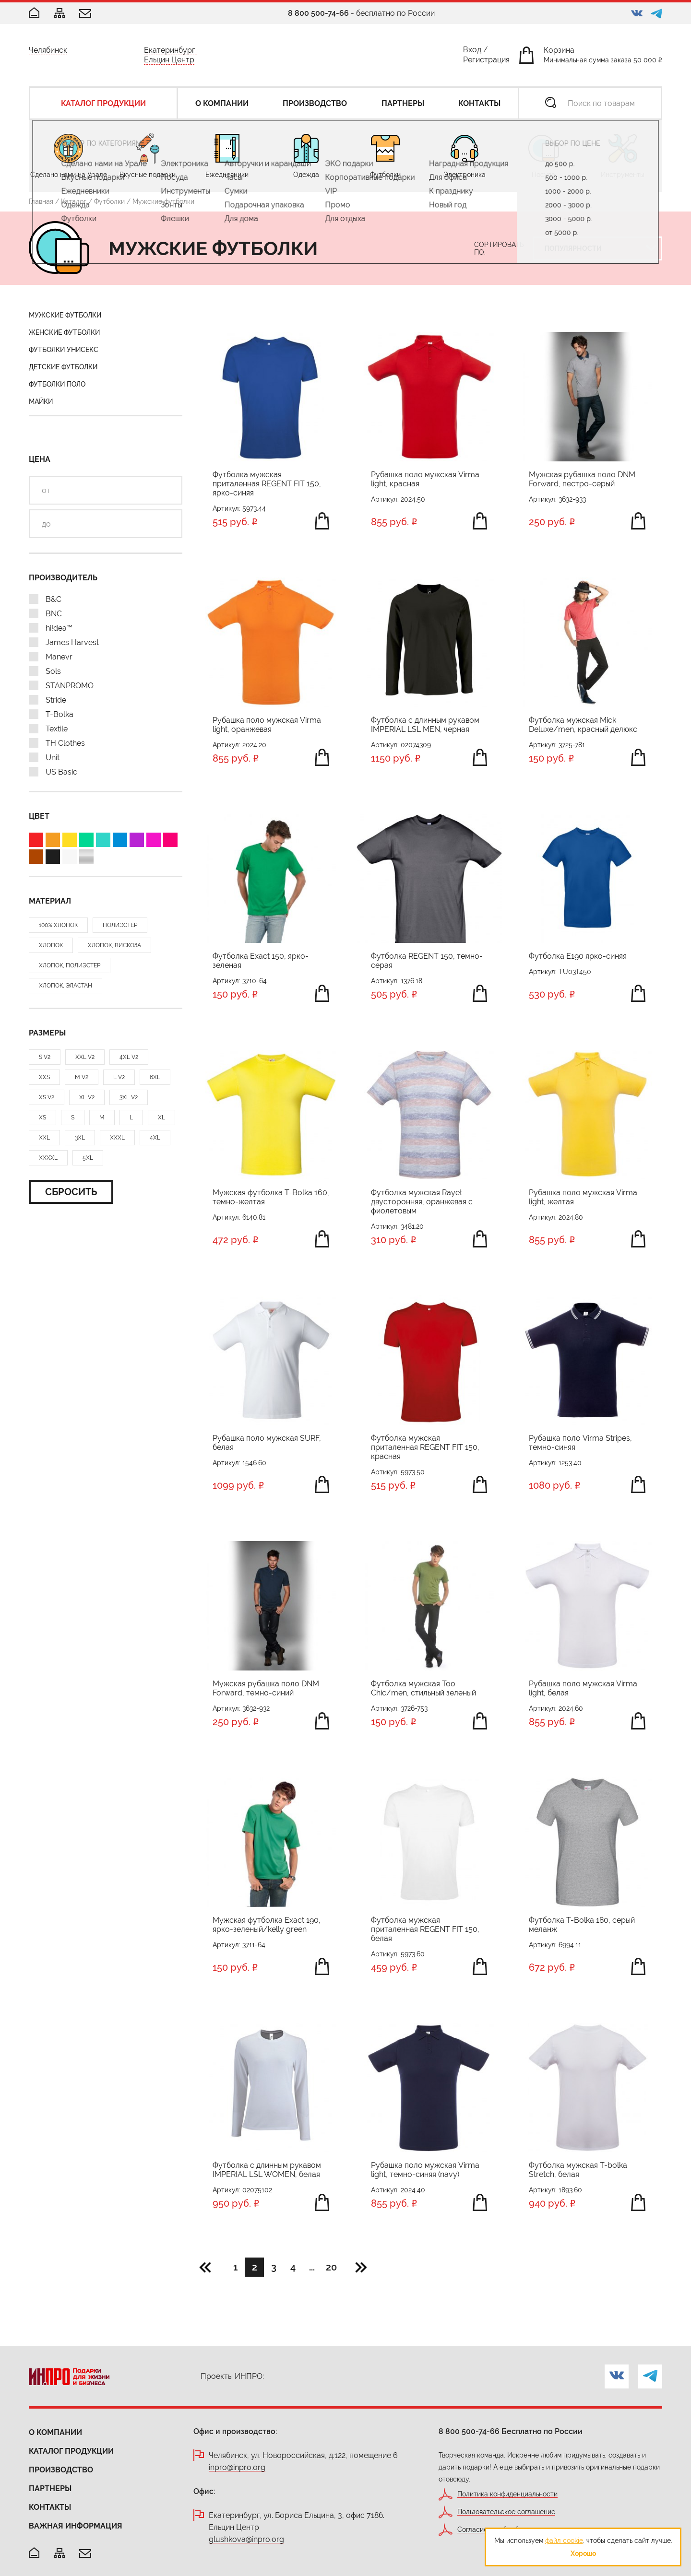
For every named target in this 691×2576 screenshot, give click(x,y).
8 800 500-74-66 (318, 13)
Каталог (73, 201)
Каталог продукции (71, 2451)
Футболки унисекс (63, 349)
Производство (61, 2469)
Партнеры (50, 2488)
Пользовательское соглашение (506, 2512)
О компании (55, 2432)
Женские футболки (64, 332)
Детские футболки (63, 367)
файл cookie (564, 2540)
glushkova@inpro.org (246, 2539)
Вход (472, 51)
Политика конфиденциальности (507, 2494)
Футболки (109, 201)
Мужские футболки (65, 315)
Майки (41, 401)
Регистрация (486, 61)
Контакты (50, 2507)
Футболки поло (57, 384)
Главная (41, 201)
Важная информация (75, 2525)
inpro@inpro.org (237, 2467)
